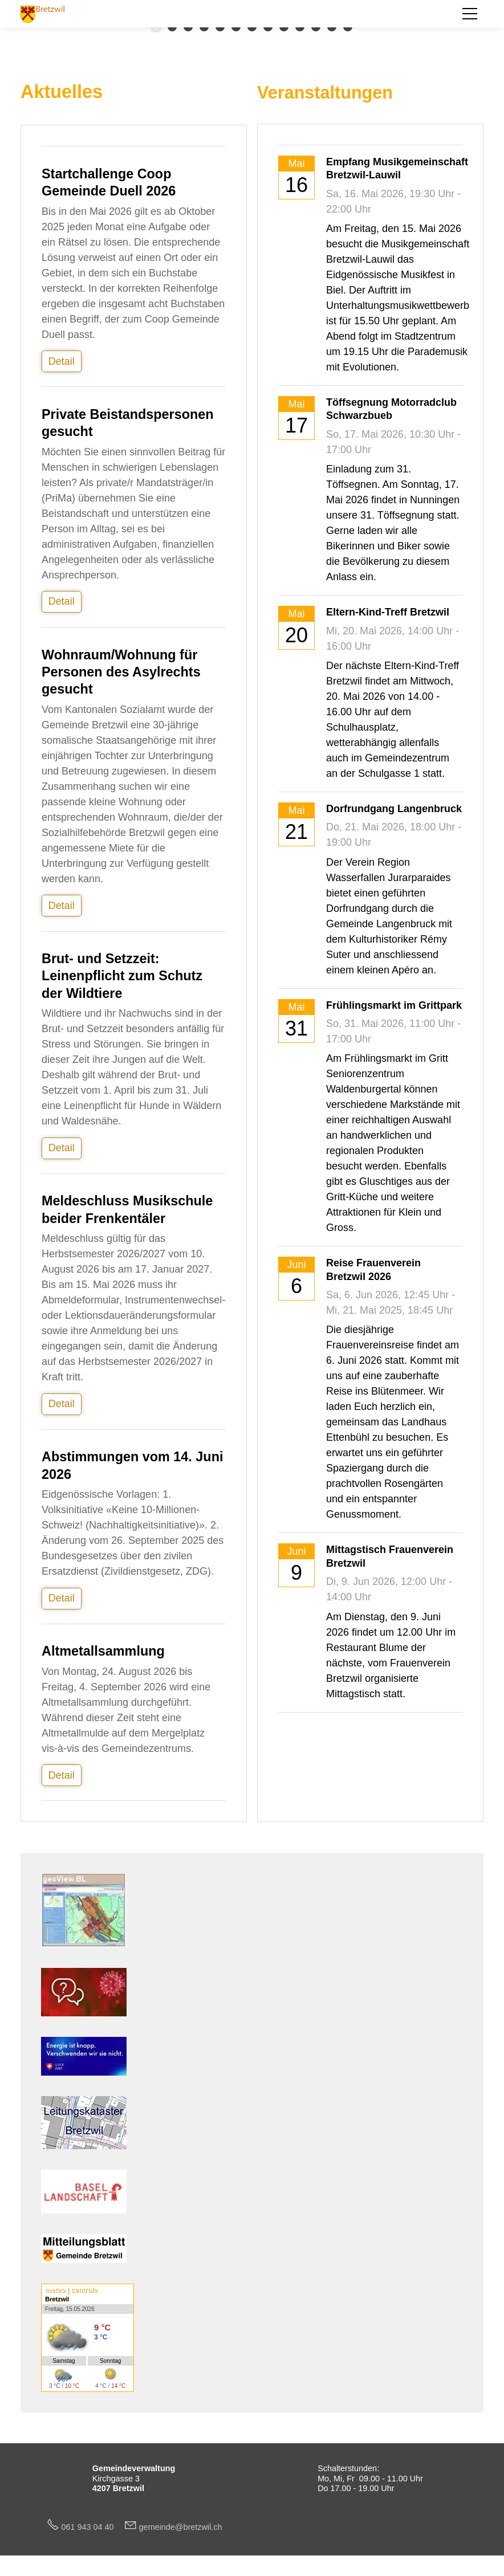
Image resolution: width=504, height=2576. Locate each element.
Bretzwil (57, 2299)
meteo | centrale (71, 2290)
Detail (61, 361)
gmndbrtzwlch (180, 2527)
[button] (470, 14)
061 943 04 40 (92, 2527)
